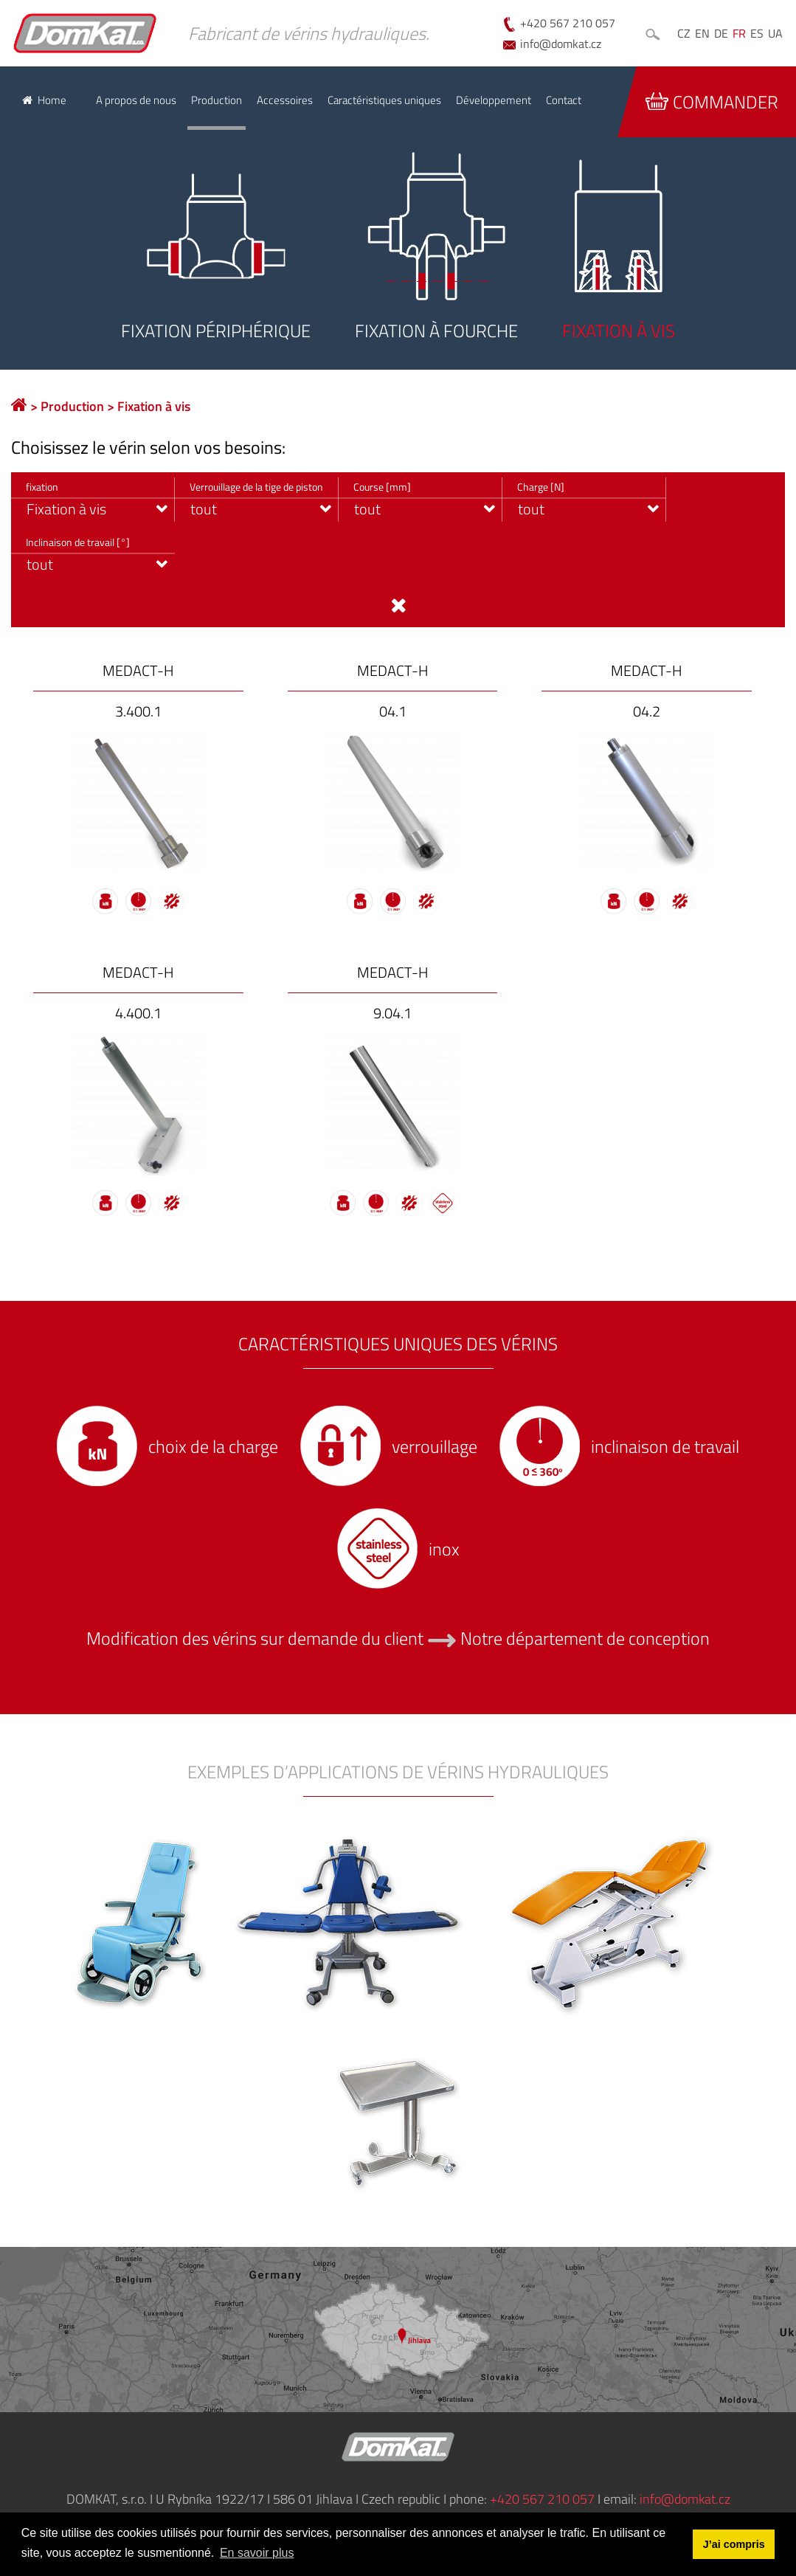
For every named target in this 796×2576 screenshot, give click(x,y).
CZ (684, 33)
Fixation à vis (153, 406)
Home (52, 99)
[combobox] (93, 500)
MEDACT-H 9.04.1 (393, 993)
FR (739, 33)
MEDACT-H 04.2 (646, 691)
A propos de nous (136, 99)
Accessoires (285, 99)
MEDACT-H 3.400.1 (138, 691)
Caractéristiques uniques (384, 99)
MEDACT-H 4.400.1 (138, 993)
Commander (711, 102)
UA (775, 33)
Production (216, 99)
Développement (493, 99)
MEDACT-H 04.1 (393, 691)
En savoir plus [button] (257, 2552)
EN (702, 33)
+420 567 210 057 (567, 23)
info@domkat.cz (560, 43)
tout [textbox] (203, 508)
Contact (563, 99)
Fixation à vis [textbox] (66, 508)
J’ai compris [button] (734, 2544)
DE (721, 33)
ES (757, 33)
